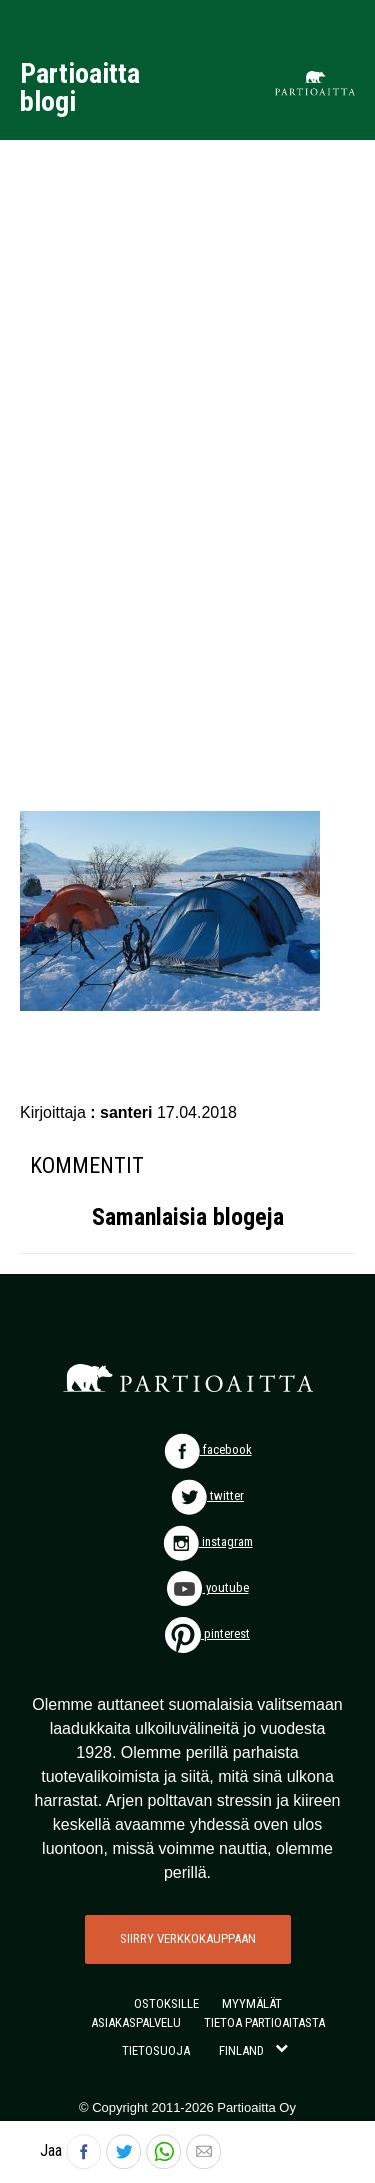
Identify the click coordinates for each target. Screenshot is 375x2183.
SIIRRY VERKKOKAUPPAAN (188, 1938)
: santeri (123, 1112)
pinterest (207, 1633)
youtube (208, 1587)
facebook (208, 1449)
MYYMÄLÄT (252, 2003)
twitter (207, 1495)
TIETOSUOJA (156, 2050)
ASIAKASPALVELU (136, 2022)
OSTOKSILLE (166, 2003)
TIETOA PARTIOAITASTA (264, 2022)
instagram (208, 1541)
